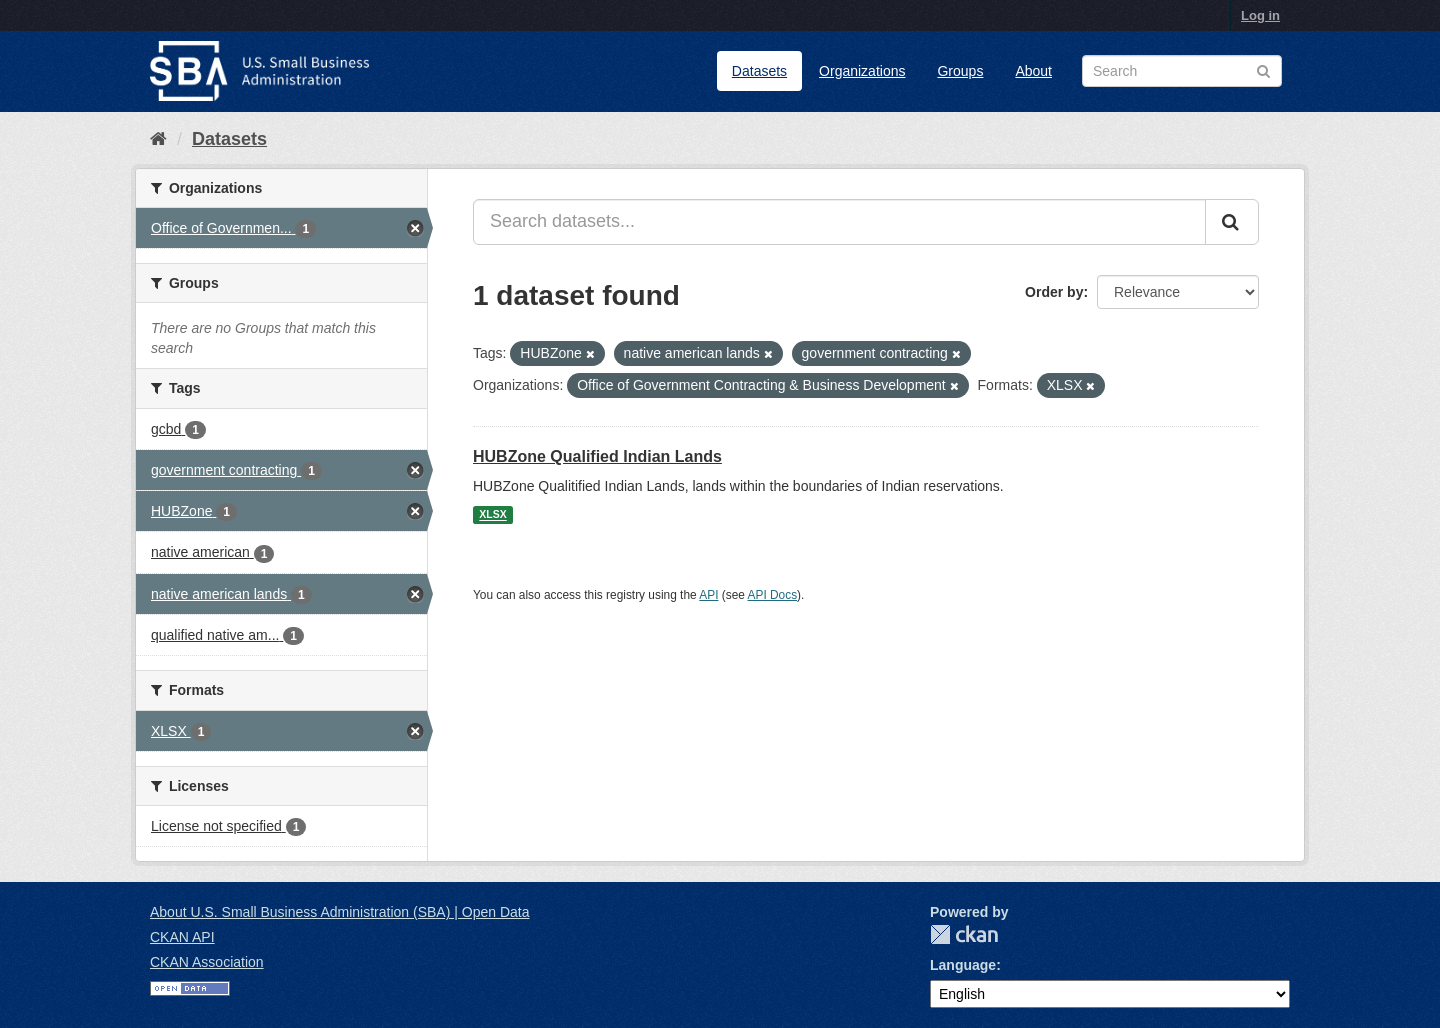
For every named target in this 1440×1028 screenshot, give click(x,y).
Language (963, 965)
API (708, 595)
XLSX (492, 515)
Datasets (759, 71)
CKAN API (182, 937)
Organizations (862, 71)
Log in (1260, 15)
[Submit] (1232, 222)
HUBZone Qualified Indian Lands (597, 456)
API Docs (773, 595)
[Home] (158, 139)
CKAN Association (207, 962)
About (1033, 71)
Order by (1054, 292)
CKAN (964, 934)
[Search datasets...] (839, 222)
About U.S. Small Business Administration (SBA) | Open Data (339, 912)
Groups (960, 71)
